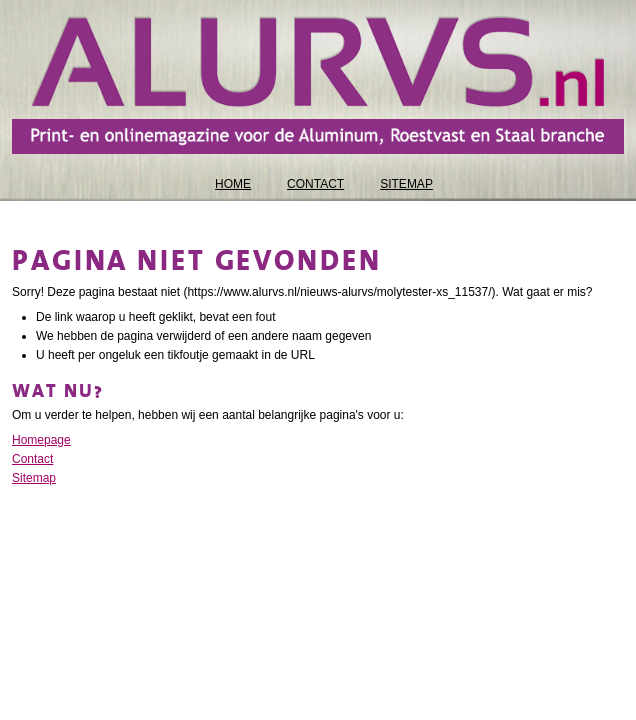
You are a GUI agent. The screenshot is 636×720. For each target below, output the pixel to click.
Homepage (41, 440)
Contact (32, 459)
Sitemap (34, 478)
